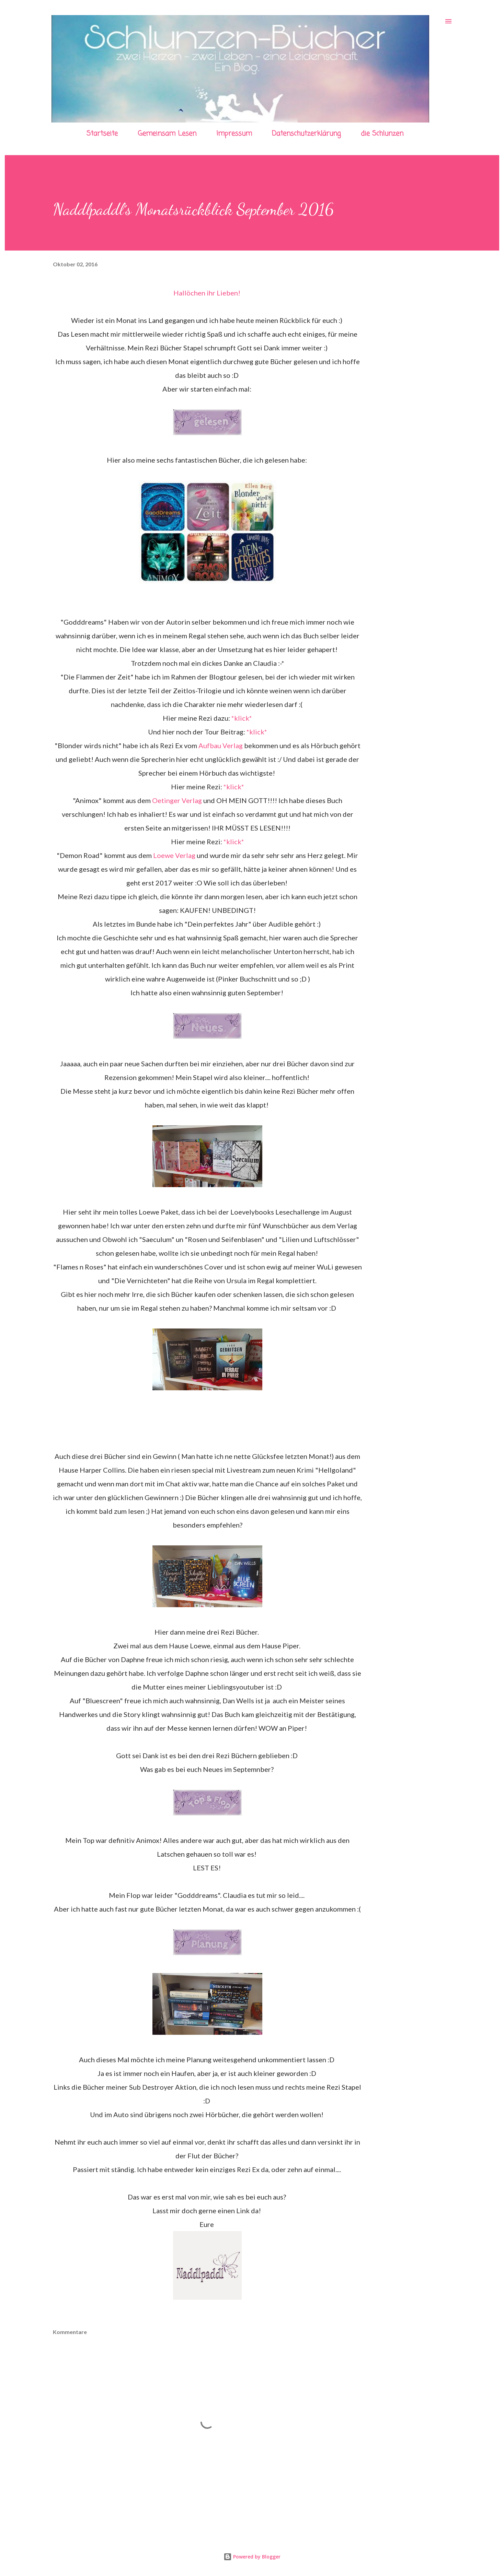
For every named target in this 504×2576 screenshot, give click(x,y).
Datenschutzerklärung (306, 133)
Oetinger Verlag (177, 800)
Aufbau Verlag (220, 745)
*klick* (241, 718)
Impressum (234, 133)
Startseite (102, 133)
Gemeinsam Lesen (167, 133)
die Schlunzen (382, 133)
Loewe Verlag (174, 855)
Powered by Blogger (252, 2556)
